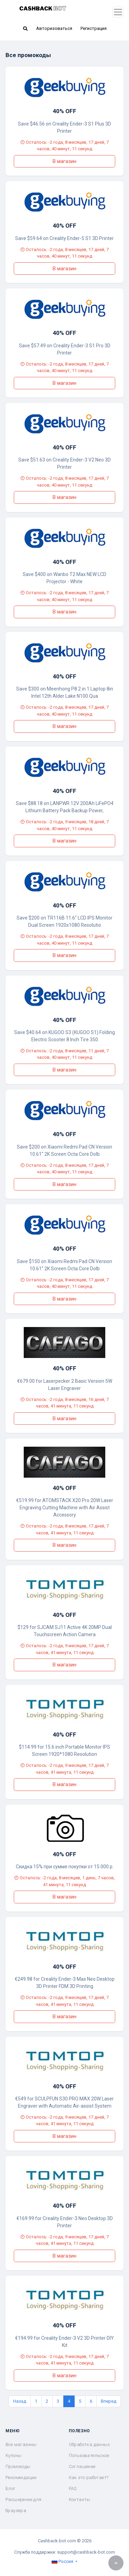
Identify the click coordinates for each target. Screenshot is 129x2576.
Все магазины (21, 2444)
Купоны (13, 2455)
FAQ (73, 2488)
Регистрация (93, 28)
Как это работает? (89, 2477)
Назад (19, 2401)
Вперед (108, 2401)
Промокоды (18, 2466)
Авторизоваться (54, 28)
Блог (11, 2488)
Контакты (79, 2499)
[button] (25, 29)
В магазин (64, 161)
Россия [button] (63, 2561)
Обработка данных (89, 2444)
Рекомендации (21, 2477)
